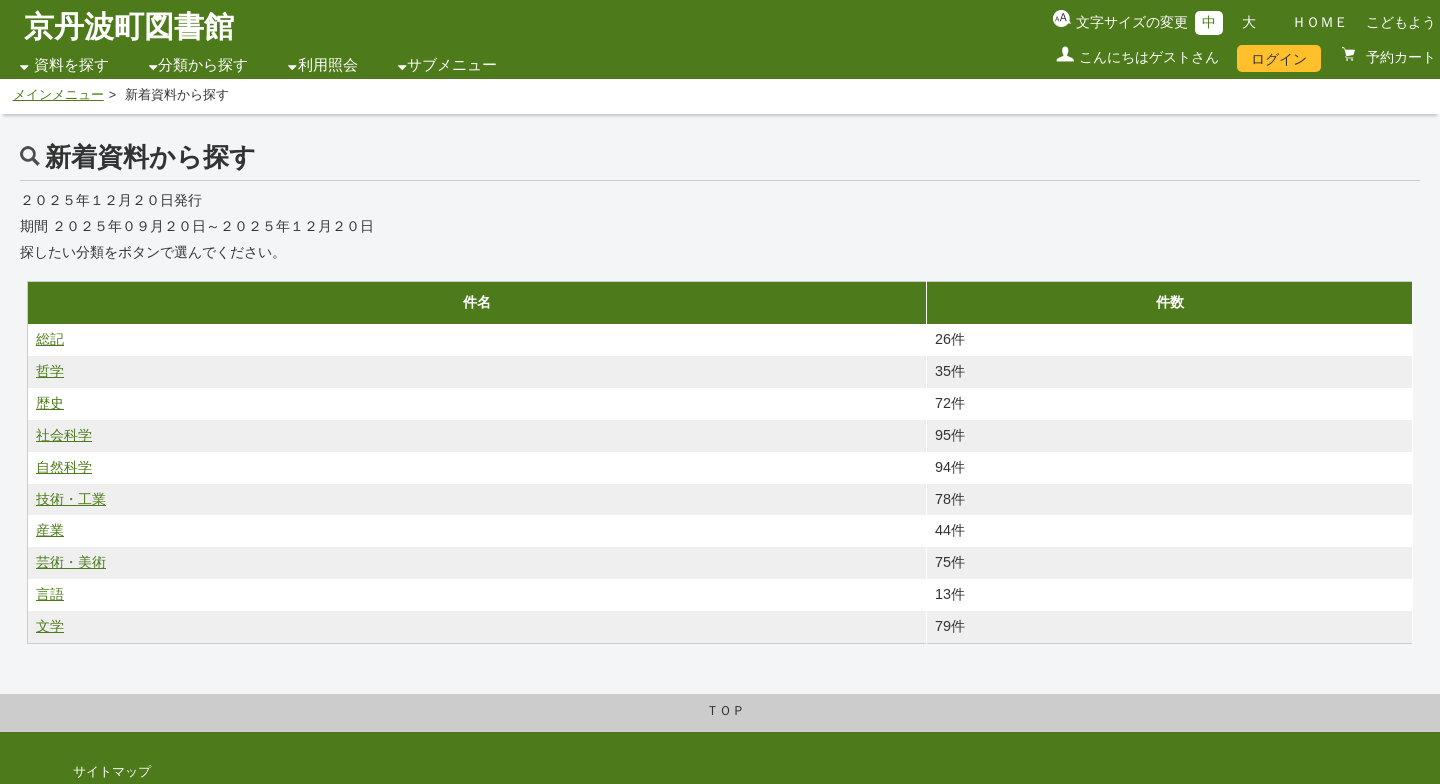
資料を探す (71, 65)
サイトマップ (112, 772)
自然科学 (64, 467)
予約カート (1399, 57)
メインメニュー (58, 95)
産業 (50, 530)
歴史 (50, 403)
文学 (50, 626)
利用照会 (328, 65)
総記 (50, 339)
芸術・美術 (71, 562)
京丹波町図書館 (129, 26)
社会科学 (64, 435)
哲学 (50, 371)
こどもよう (1401, 22)
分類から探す (203, 65)
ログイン (1279, 59)
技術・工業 (71, 499)
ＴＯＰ (725, 711)
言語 (50, 594)
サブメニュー (452, 65)
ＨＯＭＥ (1320, 22)
